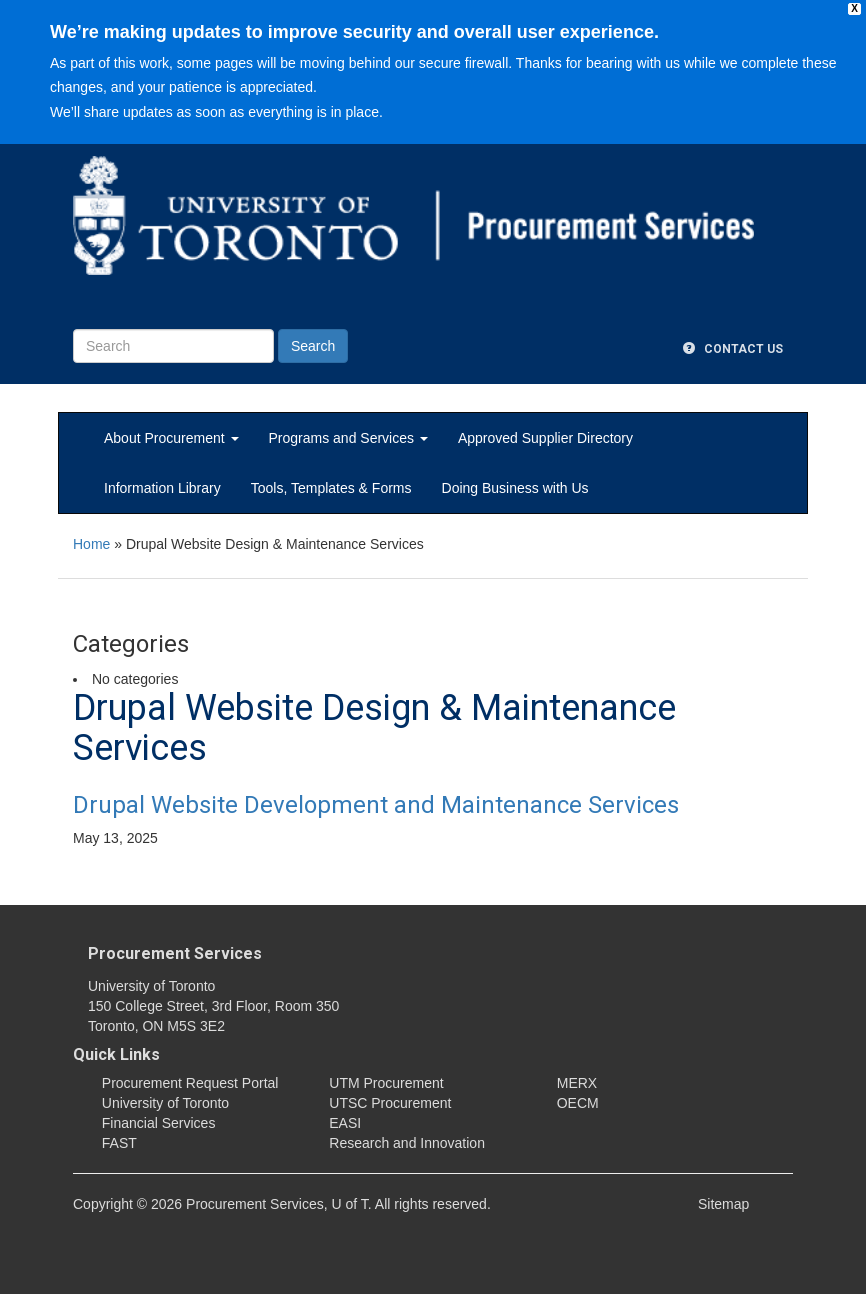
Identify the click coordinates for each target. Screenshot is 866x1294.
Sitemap (723, 1204)
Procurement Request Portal (190, 1083)
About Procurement (171, 438)
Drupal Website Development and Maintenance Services (376, 805)
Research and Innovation (407, 1143)
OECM (578, 1103)
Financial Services (159, 1123)
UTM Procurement (386, 1083)
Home (91, 544)
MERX (577, 1083)
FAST (119, 1143)
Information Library (162, 488)
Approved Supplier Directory (545, 438)
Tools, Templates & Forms (331, 488)
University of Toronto (165, 1103)
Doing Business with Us (515, 488)
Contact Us (733, 349)
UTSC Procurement (390, 1103)
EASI (345, 1123)
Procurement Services (175, 953)
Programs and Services (348, 438)
